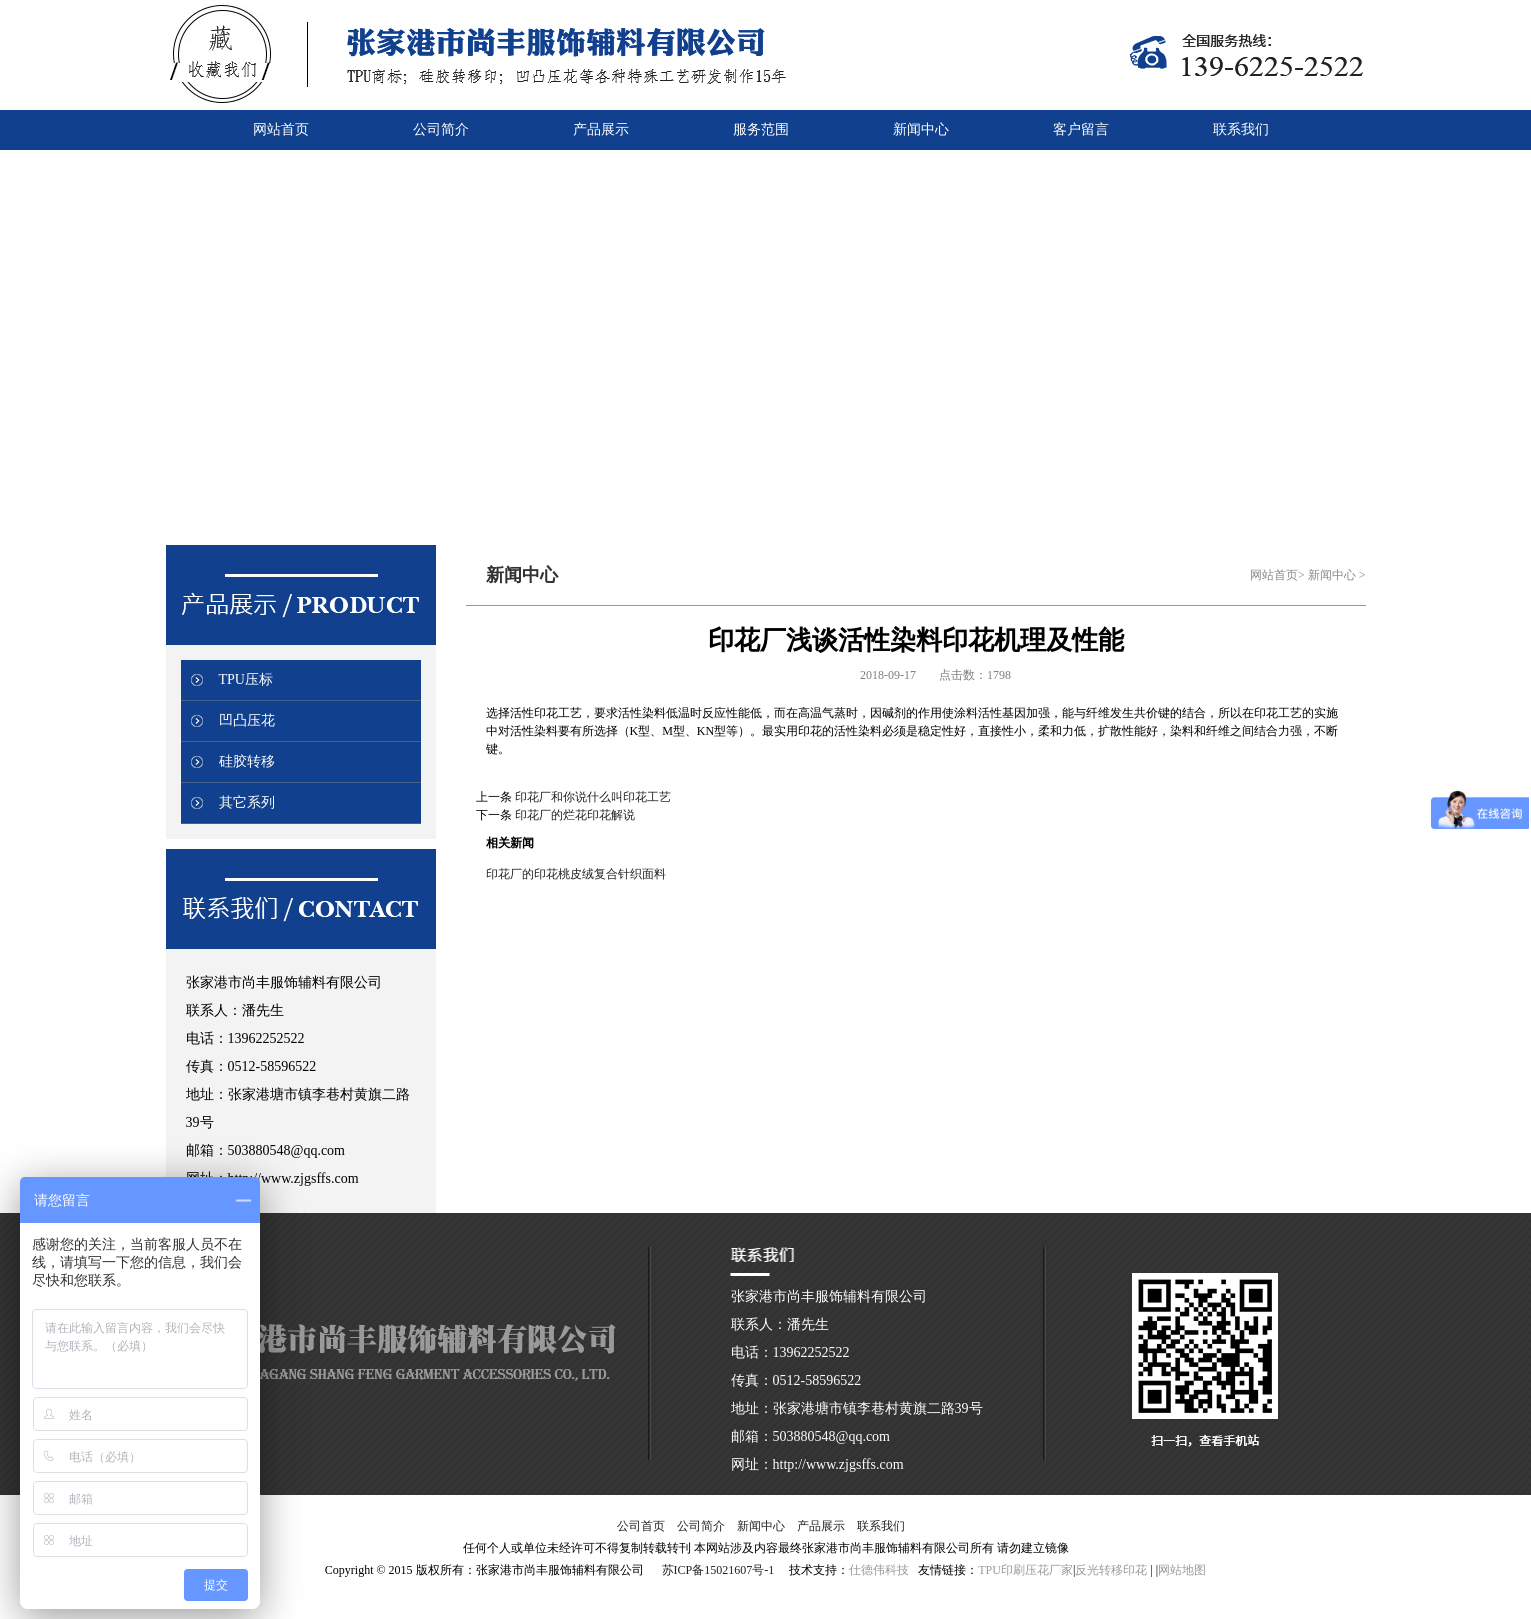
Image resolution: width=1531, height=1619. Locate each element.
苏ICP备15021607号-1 (718, 1570)
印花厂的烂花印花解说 (575, 815)
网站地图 (1182, 1570)
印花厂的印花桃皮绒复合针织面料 (576, 874)
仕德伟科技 (879, 1570)
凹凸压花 (247, 720)
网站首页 (1274, 575)
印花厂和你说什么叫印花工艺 (593, 797)
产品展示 (821, 1526)
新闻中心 (1332, 575)
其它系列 (247, 802)
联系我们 (881, 1526)
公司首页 (641, 1526)
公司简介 (701, 1526)
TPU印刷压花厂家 (1025, 1570)
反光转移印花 (1111, 1570)
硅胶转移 (247, 761)
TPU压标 (246, 679)
